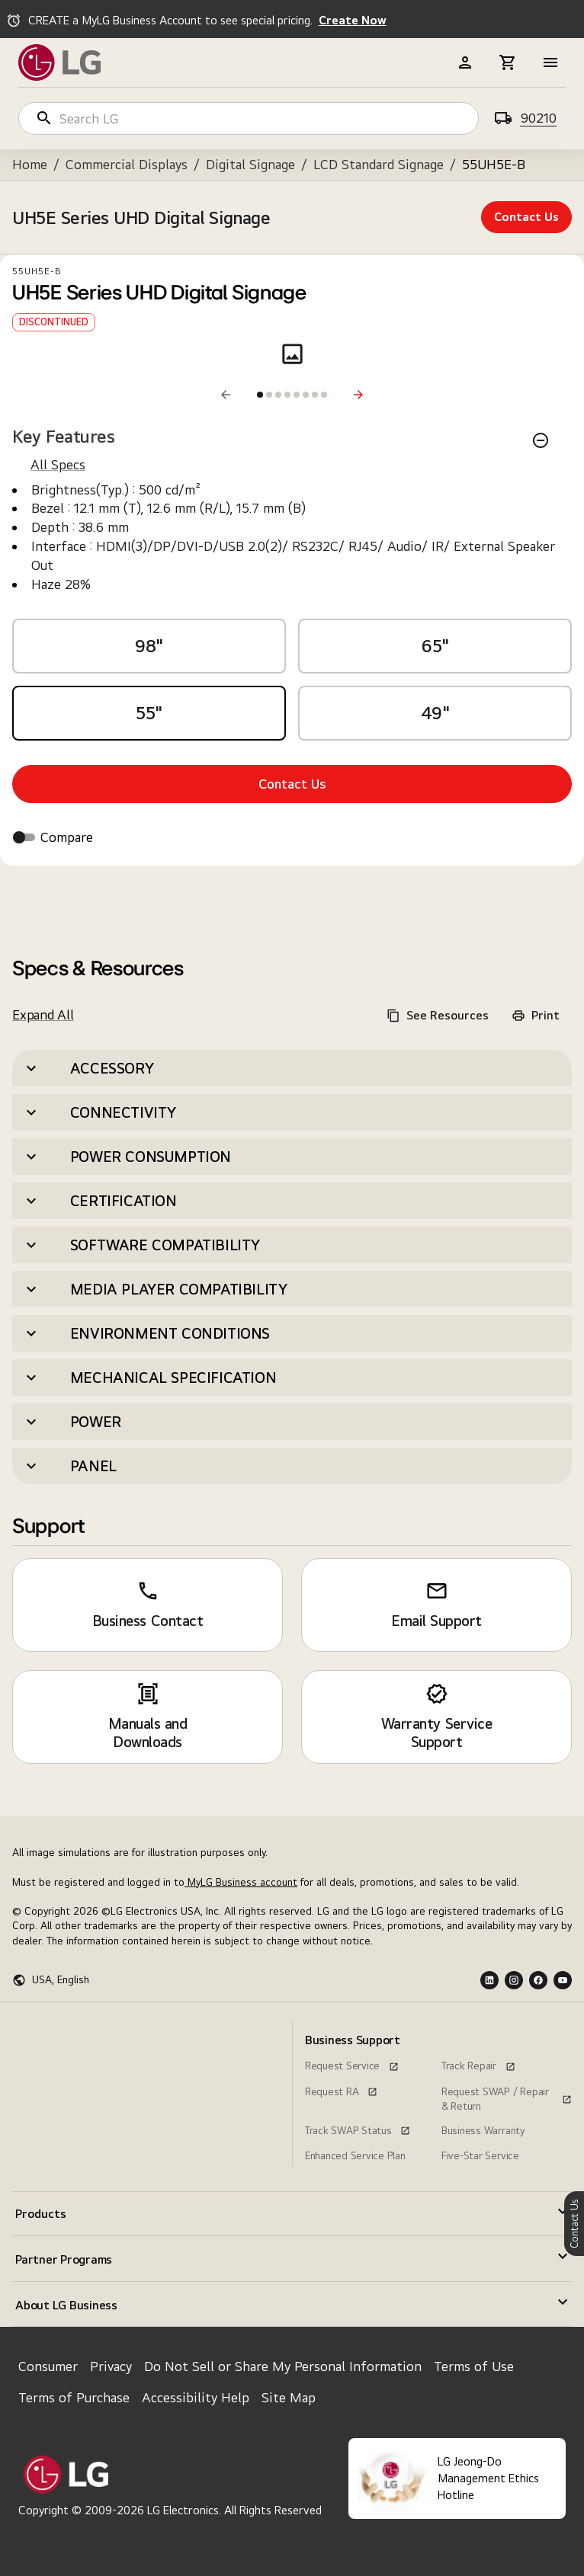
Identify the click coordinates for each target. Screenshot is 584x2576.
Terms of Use (474, 2366)
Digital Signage (250, 164)
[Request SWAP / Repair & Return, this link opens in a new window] (506, 2090)
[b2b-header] (465, 62)
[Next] (358, 395)
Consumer (48, 2366)
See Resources (438, 1015)
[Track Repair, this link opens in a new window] (478, 2064)
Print (536, 1015)
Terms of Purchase (74, 2397)
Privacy (111, 2366)
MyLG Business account (241, 1882)
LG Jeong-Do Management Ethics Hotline (488, 2478)
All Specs (57, 464)
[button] (292, 1068)
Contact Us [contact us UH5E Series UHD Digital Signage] (526, 217)
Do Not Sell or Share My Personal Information (283, 2366)
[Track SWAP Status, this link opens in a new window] (358, 2128)
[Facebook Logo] (538, 1980)
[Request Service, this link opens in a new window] (352, 2064)
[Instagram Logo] (514, 1980)
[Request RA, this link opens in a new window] (341, 2090)
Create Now (353, 20)
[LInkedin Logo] (489, 1980)
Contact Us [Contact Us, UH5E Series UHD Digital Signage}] (292, 784)
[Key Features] (540, 440)
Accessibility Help (195, 2397)
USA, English (60, 1979)
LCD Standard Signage (378, 164)
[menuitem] (77, 2027)
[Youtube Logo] (563, 1980)
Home (29, 164)
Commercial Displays (127, 164)
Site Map (289, 2397)
